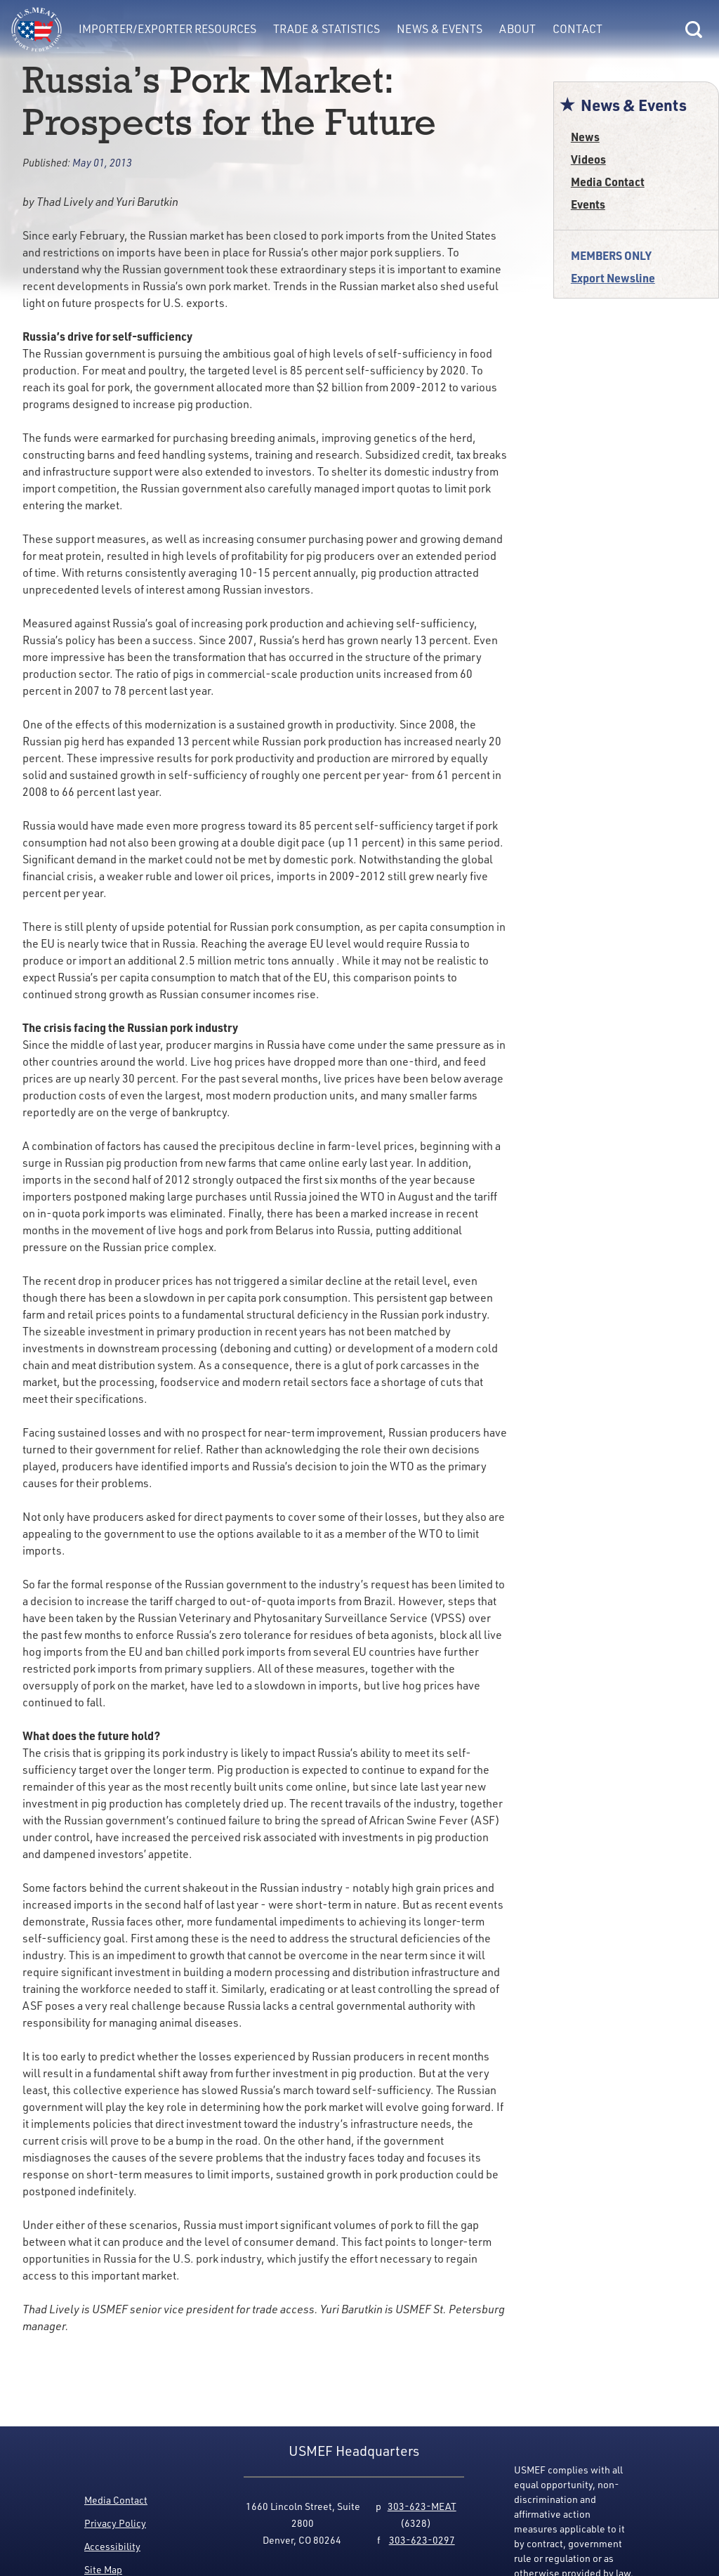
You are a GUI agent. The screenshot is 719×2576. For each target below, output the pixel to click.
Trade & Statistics (326, 29)
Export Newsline (613, 277)
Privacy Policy (115, 2523)
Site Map (103, 2569)
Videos (588, 159)
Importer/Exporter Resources (167, 29)
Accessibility (112, 2546)
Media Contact (608, 181)
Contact (577, 29)
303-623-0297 (422, 2540)
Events (588, 204)
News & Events (439, 29)
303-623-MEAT (422, 2506)
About (517, 29)
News (585, 136)
